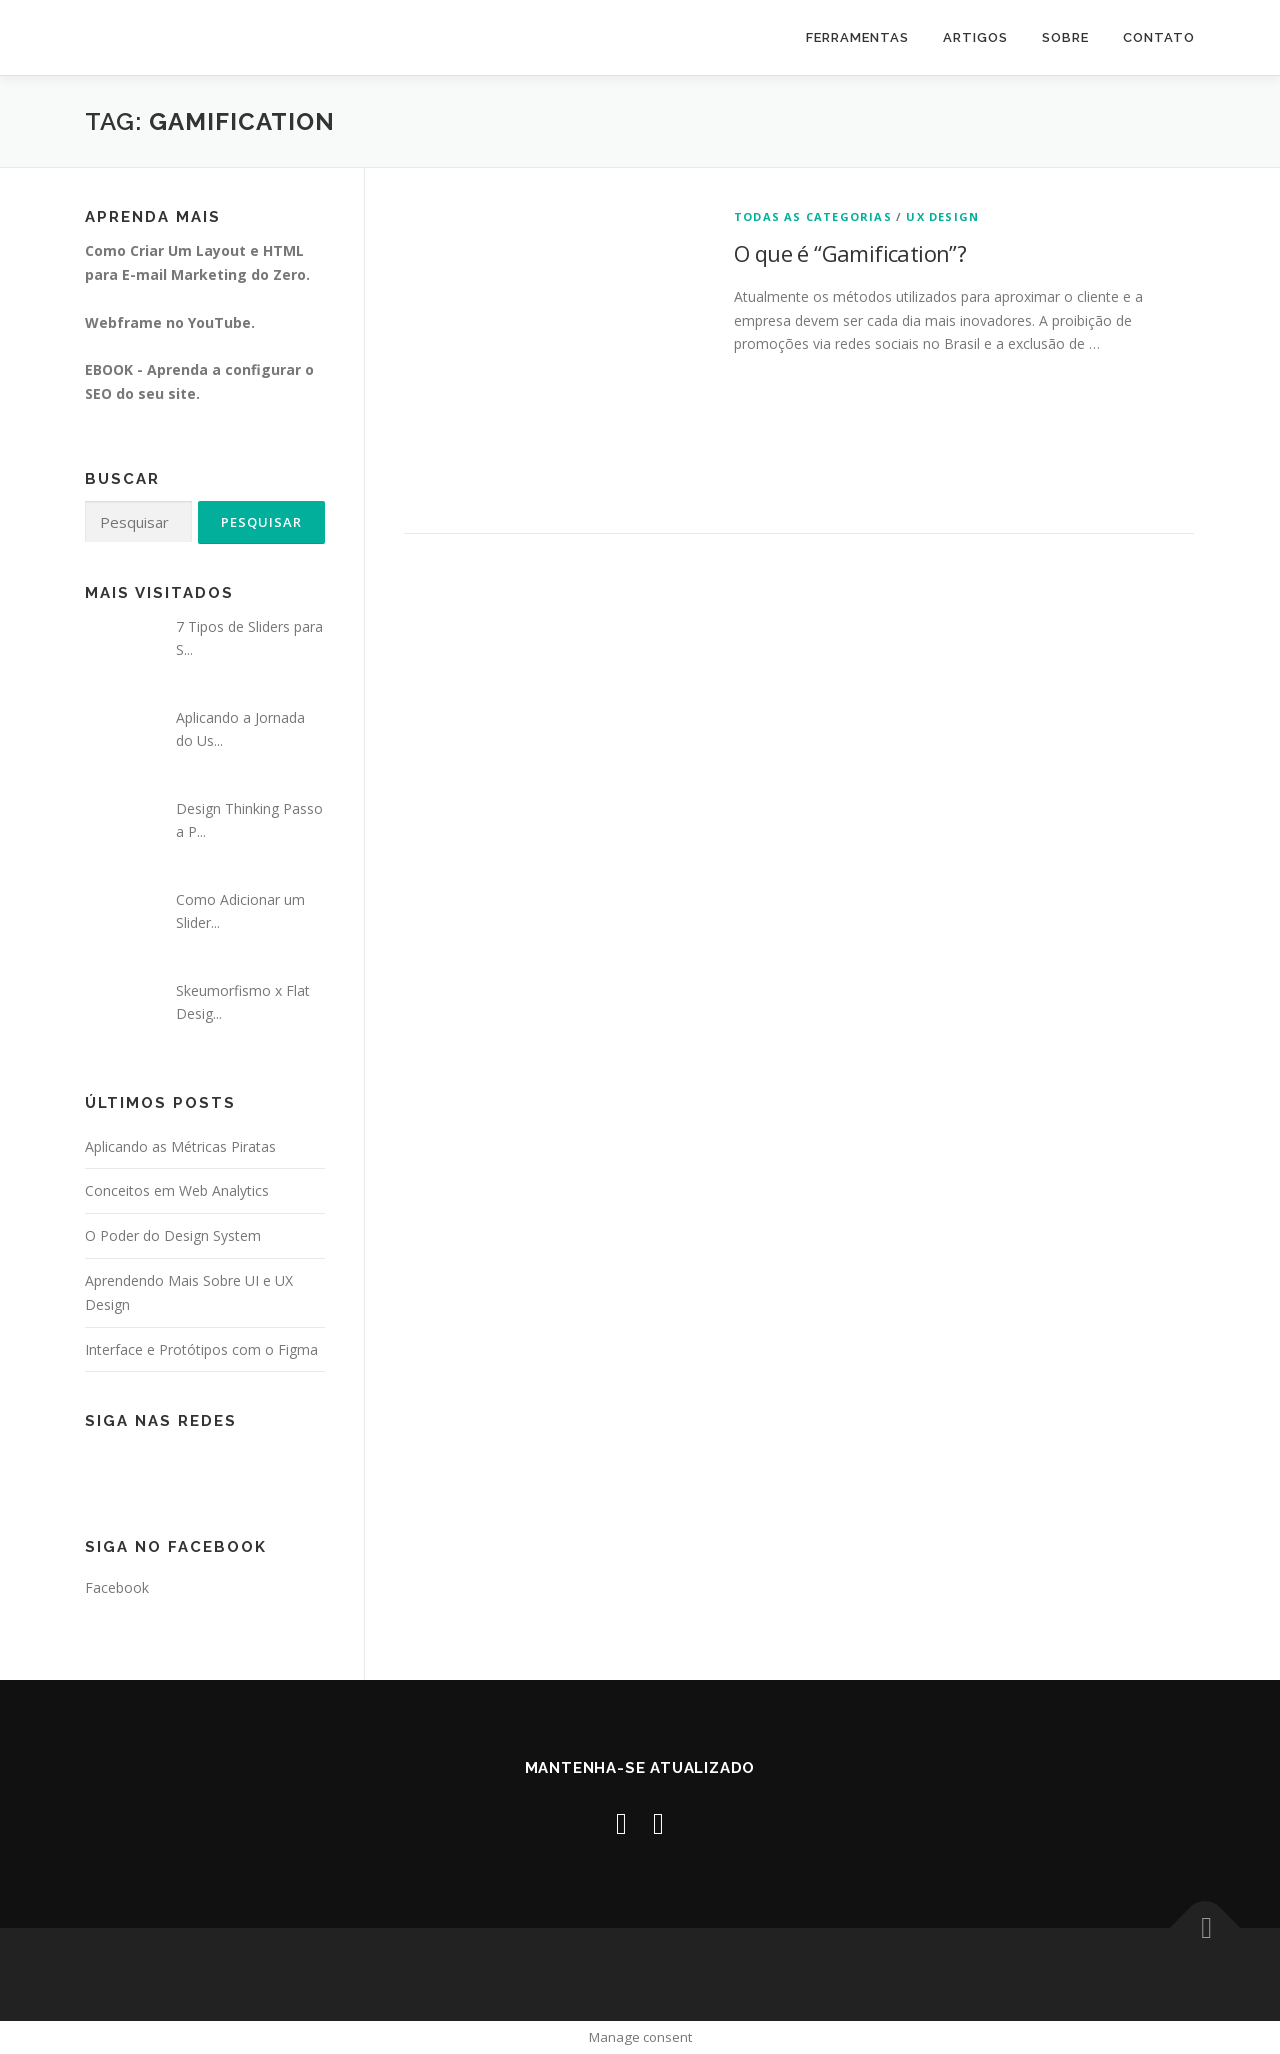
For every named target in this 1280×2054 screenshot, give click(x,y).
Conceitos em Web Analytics (177, 1190)
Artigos (975, 37)
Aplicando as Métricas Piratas (180, 1146)
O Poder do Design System (173, 1235)
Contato (1159, 37)
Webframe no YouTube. (170, 322)
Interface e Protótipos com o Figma (201, 1349)
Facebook (117, 1587)
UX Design (942, 216)
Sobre (1065, 37)
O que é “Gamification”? (850, 253)
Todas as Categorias (813, 216)
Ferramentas (857, 37)
